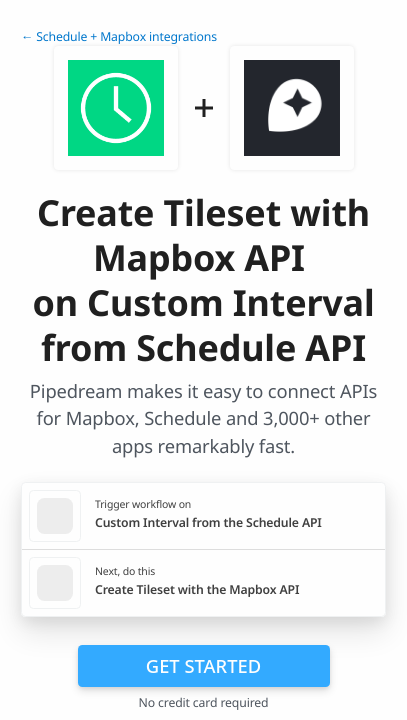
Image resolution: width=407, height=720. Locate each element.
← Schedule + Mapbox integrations (119, 36)
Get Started (203, 665)
